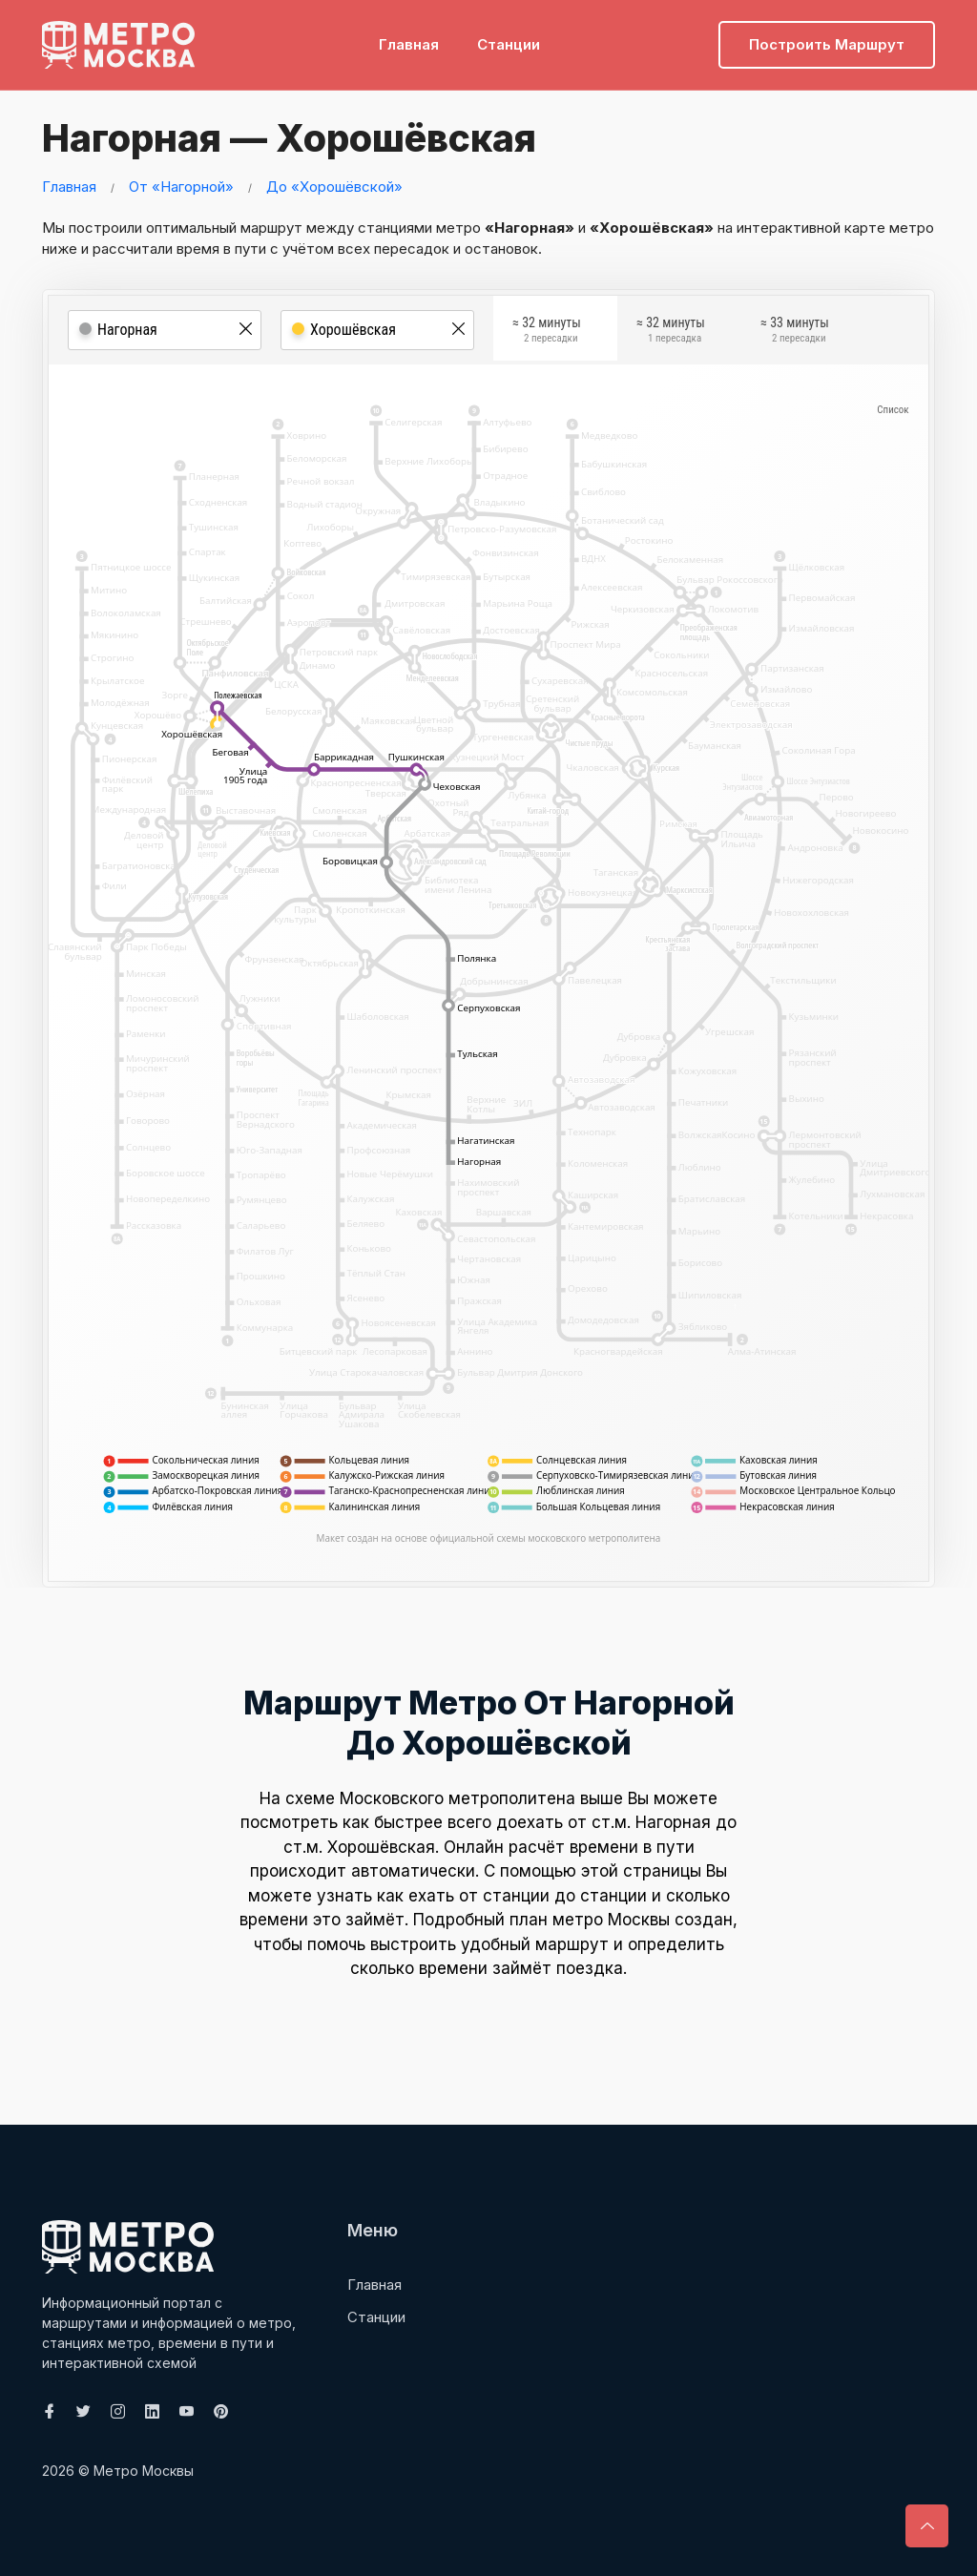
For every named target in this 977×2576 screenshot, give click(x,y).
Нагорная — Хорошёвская (286, 137)
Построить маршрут (826, 43)
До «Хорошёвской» (334, 186)
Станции (508, 43)
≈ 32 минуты (546, 333)
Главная (409, 43)
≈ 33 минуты (794, 333)
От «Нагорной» (181, 186)
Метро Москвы (144, 2470)
